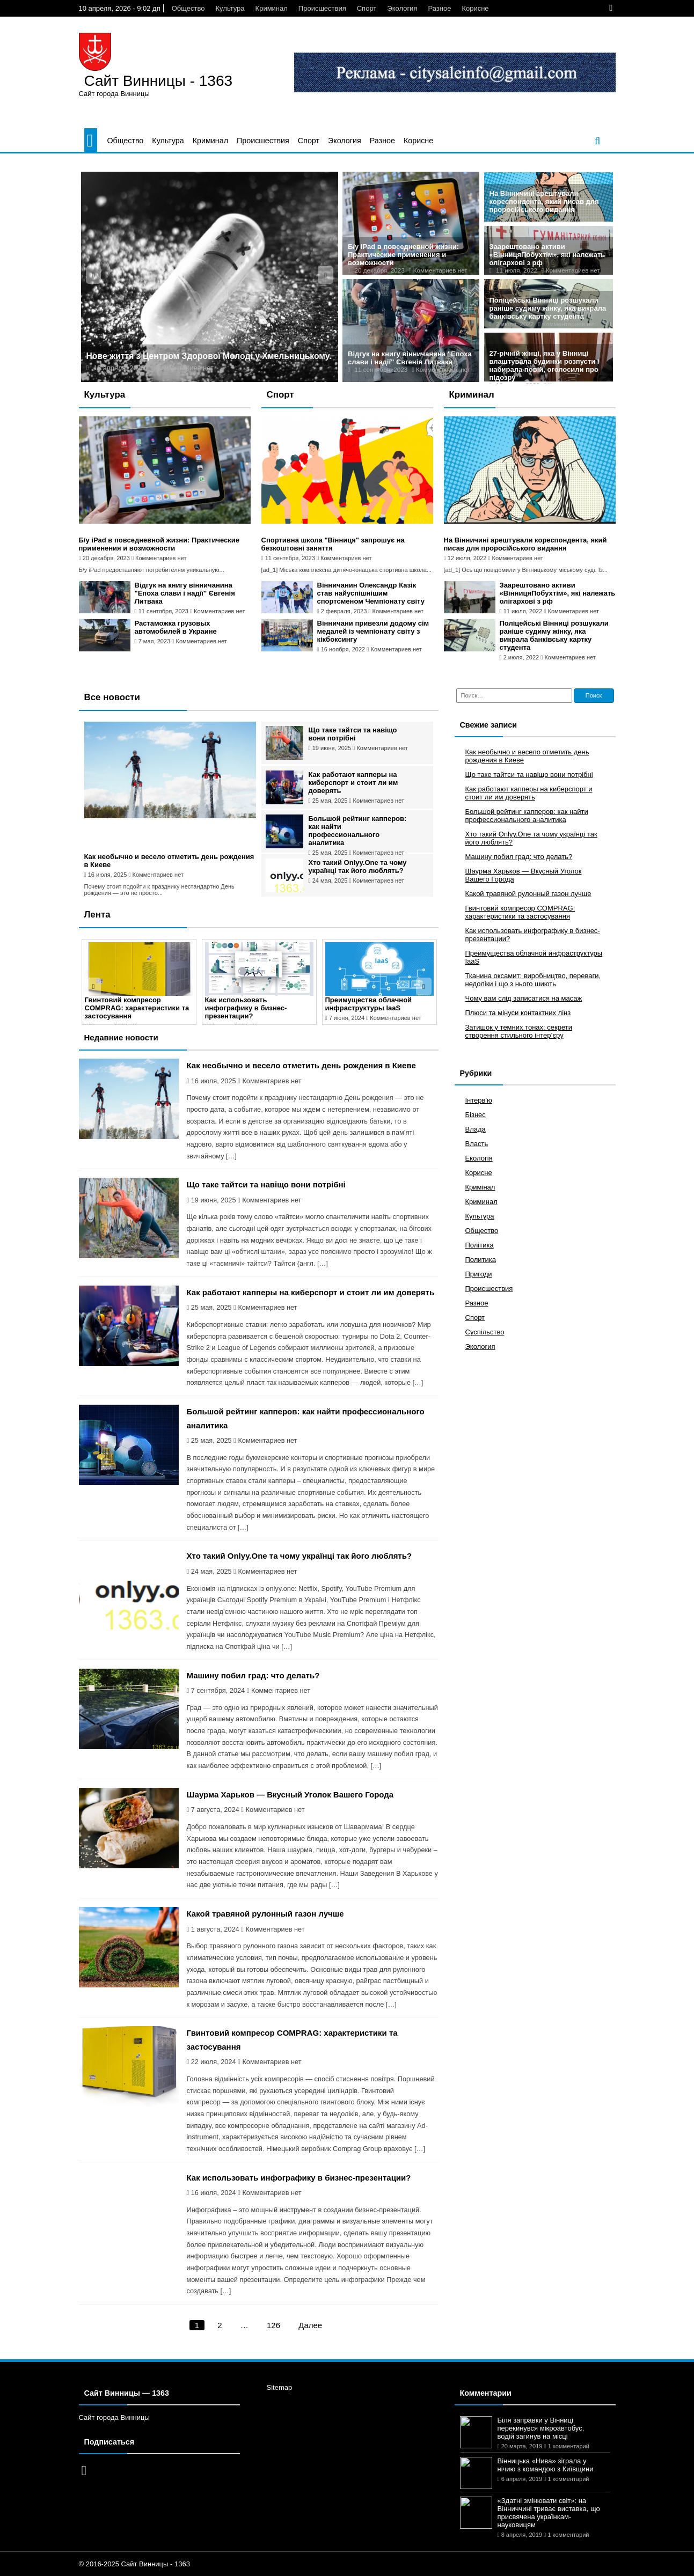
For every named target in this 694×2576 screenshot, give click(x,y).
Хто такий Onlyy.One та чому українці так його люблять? (358, 866)
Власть (476, 1144)
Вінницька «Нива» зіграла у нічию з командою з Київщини (546, 2465)
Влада (475, 1129)
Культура (230, 8)
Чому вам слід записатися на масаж (523, 998)
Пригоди (478, 1274)
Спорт (367, 8)
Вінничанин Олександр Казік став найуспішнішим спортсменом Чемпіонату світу (371, 593)
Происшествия (322, 8)
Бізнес (475, 1115)
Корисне (475, 8)
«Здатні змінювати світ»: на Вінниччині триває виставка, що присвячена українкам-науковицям (549, 2513)
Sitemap (280, 2387)
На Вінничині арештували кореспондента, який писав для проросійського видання (544, 201)
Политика (480, 1260)
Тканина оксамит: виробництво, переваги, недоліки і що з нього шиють (533, 980)
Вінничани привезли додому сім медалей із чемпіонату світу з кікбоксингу (373, 631)
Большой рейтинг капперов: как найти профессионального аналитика (358, 830)
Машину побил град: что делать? (253, 1675)
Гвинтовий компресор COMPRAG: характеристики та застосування (137, 1008)
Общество (188, 8)
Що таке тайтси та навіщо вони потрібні (353, 734)
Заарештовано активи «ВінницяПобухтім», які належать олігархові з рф (547, 255)
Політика (479, 1245)
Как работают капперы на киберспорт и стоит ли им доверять (353, 782)
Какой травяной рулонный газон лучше (265, 1913)
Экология (402, 8)
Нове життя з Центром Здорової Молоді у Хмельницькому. (209, 356)
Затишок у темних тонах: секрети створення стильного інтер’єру (518, 1031)
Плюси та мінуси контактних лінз (518, 1013)
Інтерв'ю (478, 1100)
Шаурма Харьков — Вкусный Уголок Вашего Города (290, 1794)
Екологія (479, 1158)
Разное (439, 8)
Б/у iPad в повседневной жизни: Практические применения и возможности (403, 255)
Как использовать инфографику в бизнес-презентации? (246, 1008)
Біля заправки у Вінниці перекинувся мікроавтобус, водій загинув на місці (541, 2428)
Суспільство (485, 1332)
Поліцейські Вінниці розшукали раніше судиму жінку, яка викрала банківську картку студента (548, 308)
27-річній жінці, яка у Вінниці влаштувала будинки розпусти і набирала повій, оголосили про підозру (545, 365)
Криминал (271, 8)
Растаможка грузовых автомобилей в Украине (176, 627)
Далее (310, 2325)
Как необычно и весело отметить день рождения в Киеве (301, 1065)
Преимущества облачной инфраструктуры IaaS (368, 1004)
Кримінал (480, 1187)
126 (273, 2325)
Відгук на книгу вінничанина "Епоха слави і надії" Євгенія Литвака (410, 358)
